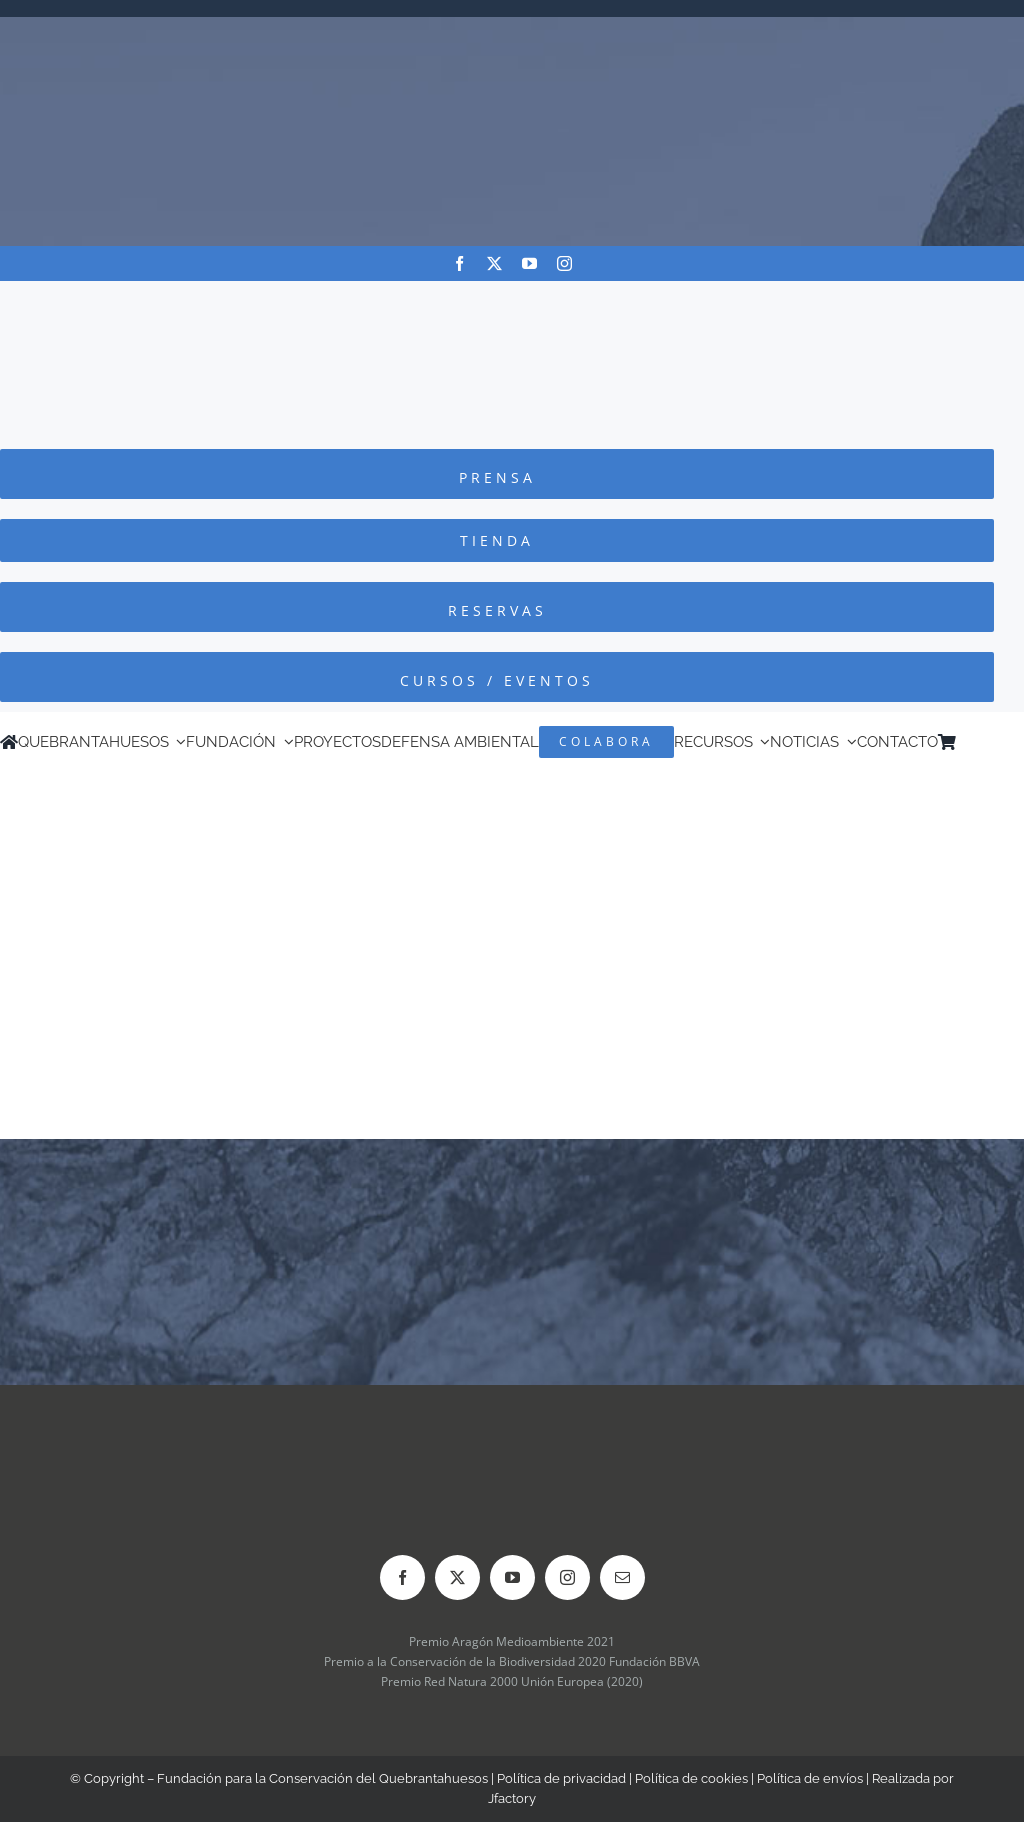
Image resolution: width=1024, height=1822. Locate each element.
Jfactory (512, 1798)
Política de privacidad (561, 1778)
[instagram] (564, 263)
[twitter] (494, 263)
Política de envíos (810, 1778)
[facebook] (459, 263)
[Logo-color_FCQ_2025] (512, 299)
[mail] (622, 1577)
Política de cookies (691, 1778)
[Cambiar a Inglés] (993, 742)
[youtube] (529, 263)
